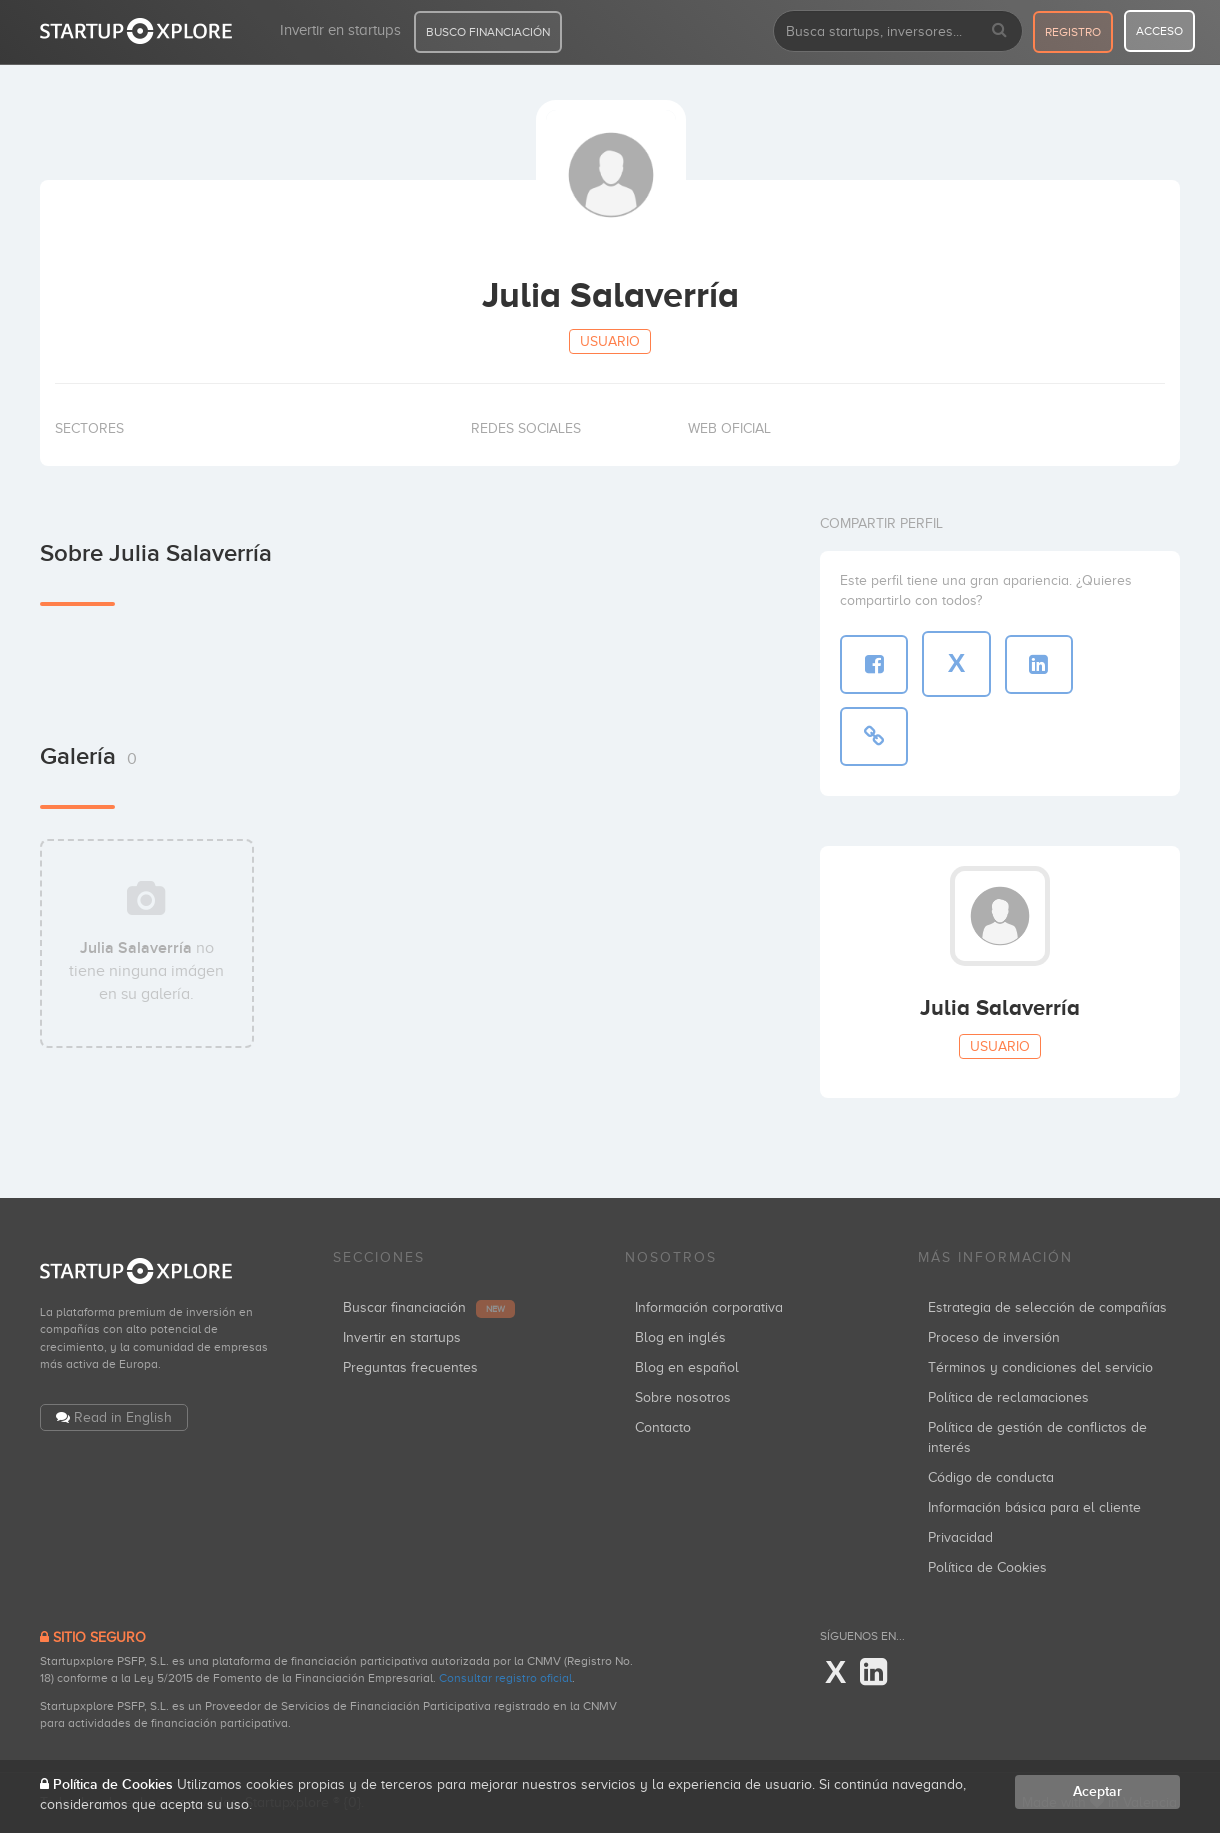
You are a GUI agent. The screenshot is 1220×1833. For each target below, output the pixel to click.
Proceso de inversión (994, 1337)
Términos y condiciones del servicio (1040, 1367)
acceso (1159, 31)
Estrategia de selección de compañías (1047, 1307)
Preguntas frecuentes (410, 1367)
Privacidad (960, 1537)
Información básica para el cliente (1034, 1507)
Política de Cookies (987, 1567)
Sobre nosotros (683, 1397)
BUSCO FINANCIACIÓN (488, 32)
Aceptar (1097, 1791)
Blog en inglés (680, 1337)
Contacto (663, 1427)
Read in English (123, 1417)
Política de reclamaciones (1008, 1397)
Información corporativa (709, 1307)
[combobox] (898, 31)
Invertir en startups (340, 30)
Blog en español (687, 1367)
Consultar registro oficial (505, 1678)
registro (1073, 32)
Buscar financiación (429, 1307)
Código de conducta (991, 1477)
